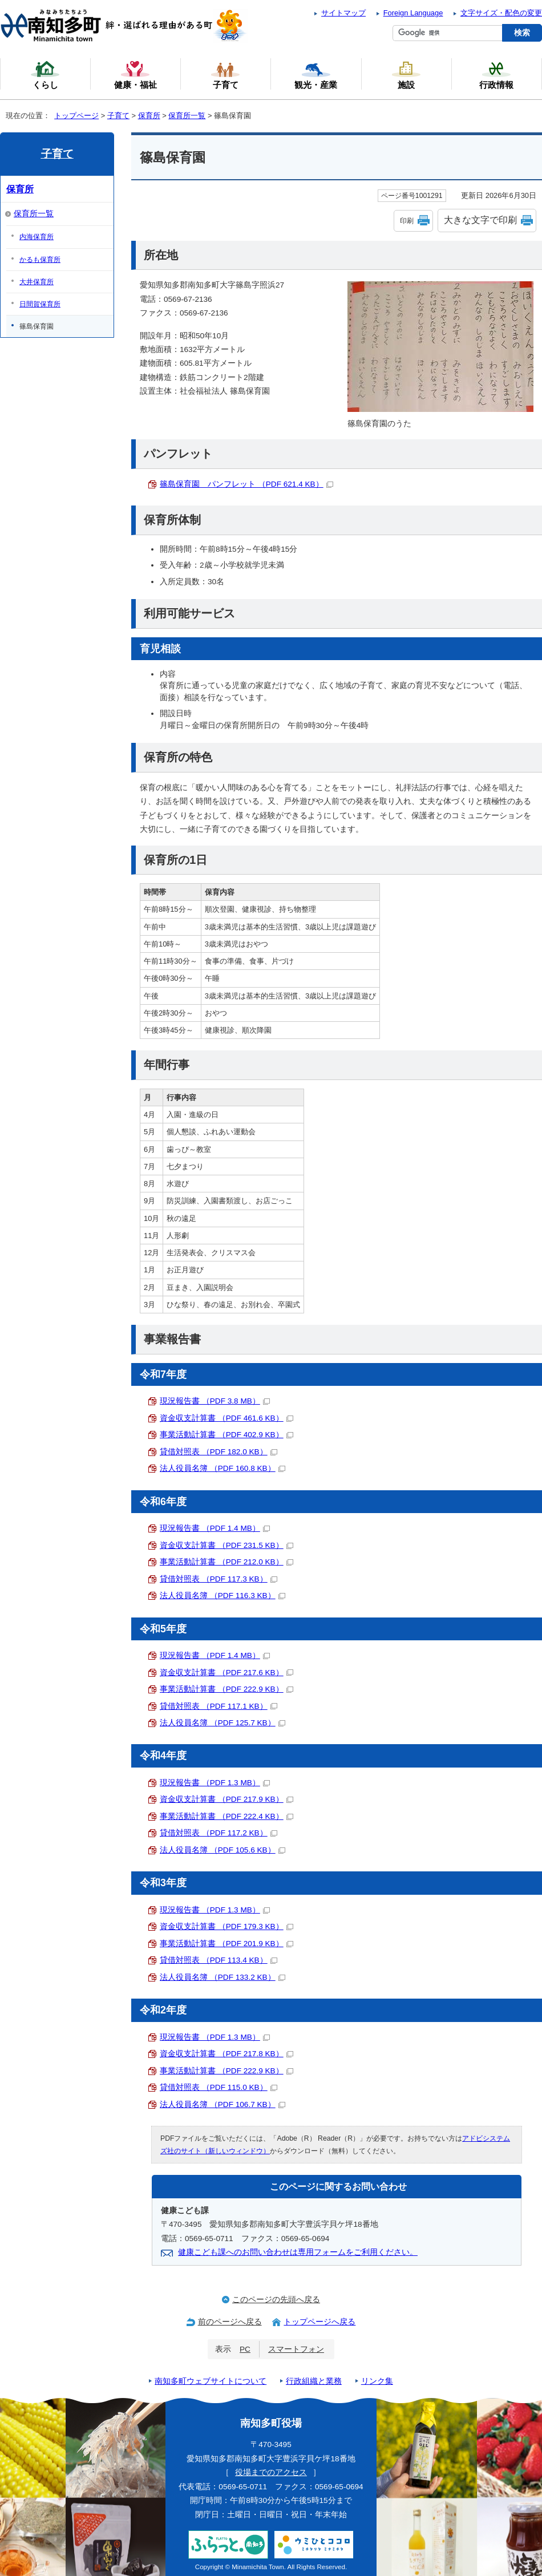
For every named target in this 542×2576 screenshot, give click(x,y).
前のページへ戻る (230, 2322)
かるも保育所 (39, 260)
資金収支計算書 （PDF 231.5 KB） (226, 1545)
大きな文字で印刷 (480, 220)
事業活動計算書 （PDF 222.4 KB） (226, 1816)
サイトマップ (343, 13)
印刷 (407, 221)
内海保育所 (36, 237)
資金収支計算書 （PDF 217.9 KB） (226, 1799)
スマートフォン (296, 2349)
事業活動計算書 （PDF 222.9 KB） (226, 1689)
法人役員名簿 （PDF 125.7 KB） (222, 1722)
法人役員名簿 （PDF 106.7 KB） (222, 2104)
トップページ (76, 115)
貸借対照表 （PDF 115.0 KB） (218, 2087)
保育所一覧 (186, 115)
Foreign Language (413, 13)
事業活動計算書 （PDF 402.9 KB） (226, 1434)
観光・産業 (315, 75)
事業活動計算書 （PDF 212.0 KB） (226, 1562)
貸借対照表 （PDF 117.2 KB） (218, 1833)
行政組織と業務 (314, 2381)
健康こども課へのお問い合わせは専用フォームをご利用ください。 (298, 2252)
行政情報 (496, 75)
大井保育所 (36, 282)
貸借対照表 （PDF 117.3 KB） (218, 1579)
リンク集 (377, 2381)
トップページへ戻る (319, 2322)
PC (245, 2349)
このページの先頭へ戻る (276, 2299)
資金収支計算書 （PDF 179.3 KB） (226, 1926)
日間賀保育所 (39, 304)
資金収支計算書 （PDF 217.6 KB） (226, 1672)
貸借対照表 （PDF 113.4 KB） (218, 1960)
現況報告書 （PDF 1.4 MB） (215, 1528)
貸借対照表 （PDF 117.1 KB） (218, 1706)
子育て (118, 115)
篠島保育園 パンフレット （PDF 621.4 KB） (246, 484)
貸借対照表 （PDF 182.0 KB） (218, 1451)
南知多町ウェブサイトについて (210, 2381)
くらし (45, 75)
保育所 (149, 115)
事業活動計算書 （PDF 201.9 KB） (226, 1943)
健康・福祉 (135, 75)
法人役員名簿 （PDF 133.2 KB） (222, 1977)
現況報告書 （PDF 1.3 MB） (215, 1782)
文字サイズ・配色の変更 (501, 13)
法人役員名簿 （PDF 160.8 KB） (222, 1468)
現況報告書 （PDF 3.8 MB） (215, 1401)
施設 (406, 75)
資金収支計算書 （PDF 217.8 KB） (226, 2053)
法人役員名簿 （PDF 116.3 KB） (222, 1595)
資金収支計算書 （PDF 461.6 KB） (226, 1418)
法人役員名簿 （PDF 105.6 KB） (222, 1850)
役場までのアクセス (271, 2472)
